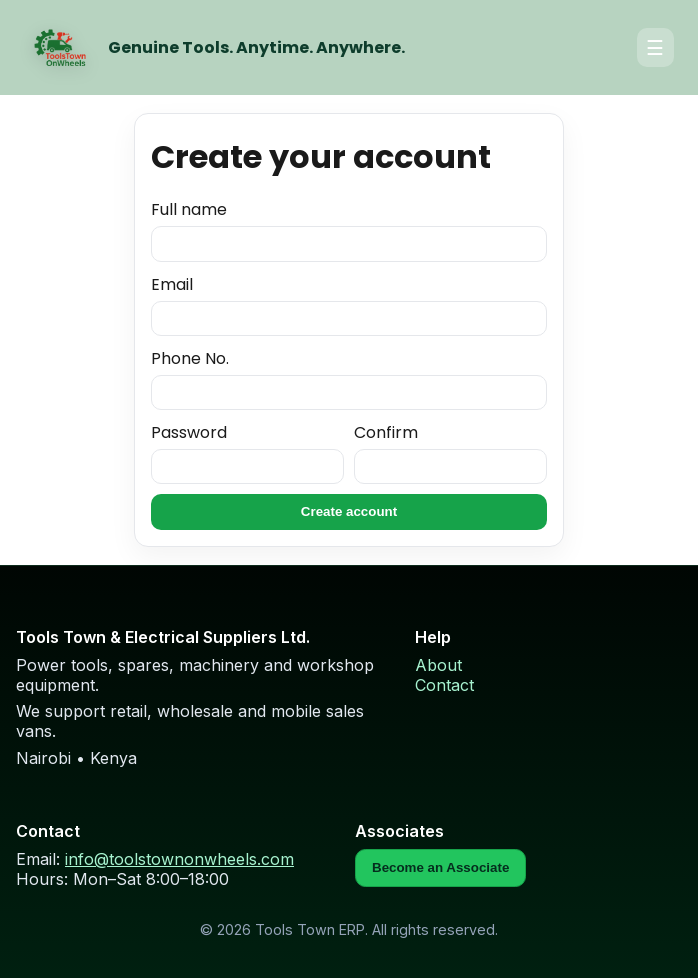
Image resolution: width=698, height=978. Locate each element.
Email (349, 305)
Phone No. (349, 379)
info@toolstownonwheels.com (179, 859)
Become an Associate (440, 867)
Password (247, 453)
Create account (349, 511)
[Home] (60, 48)
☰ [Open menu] (655, 48)
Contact (444, 685)
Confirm (450, 453)
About (438, 665)
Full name (349, 230)
